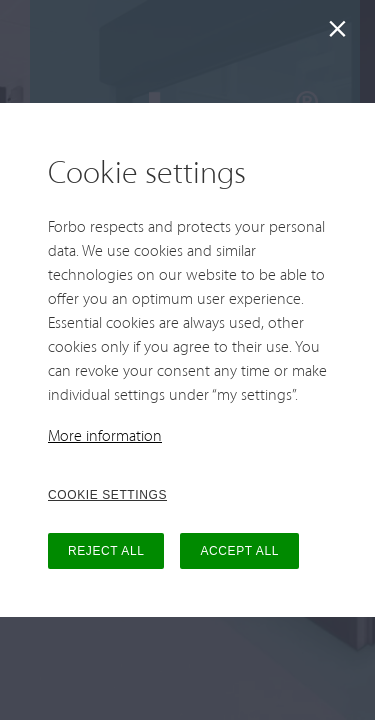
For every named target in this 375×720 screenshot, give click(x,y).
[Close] (341, 33)
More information (105, 437)
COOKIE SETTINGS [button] (107, 495)
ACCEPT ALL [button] (239, 551)
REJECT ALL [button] (106, 551)
